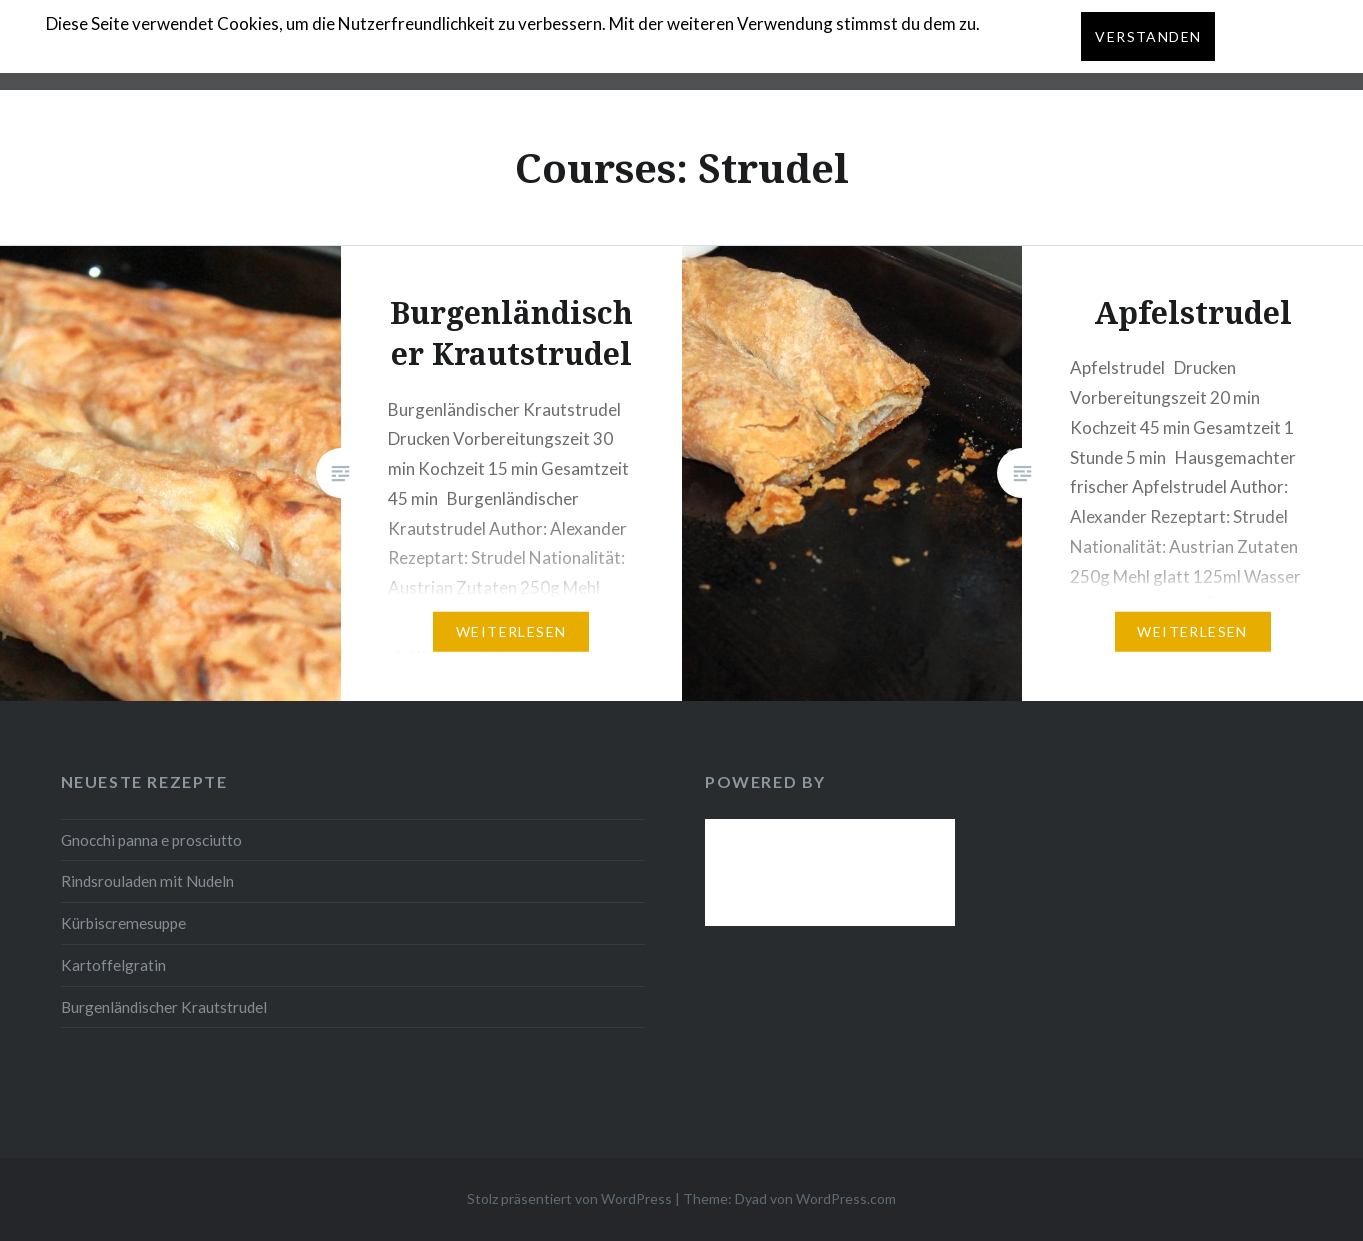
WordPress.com (846, 1198)
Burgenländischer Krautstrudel (164, 1007)
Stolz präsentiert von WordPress (569, 1198)
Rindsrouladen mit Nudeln (147, 881)
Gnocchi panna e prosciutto (151, 840)
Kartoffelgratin (113, 965)
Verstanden (1148, 36)
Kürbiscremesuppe (123, 923)
